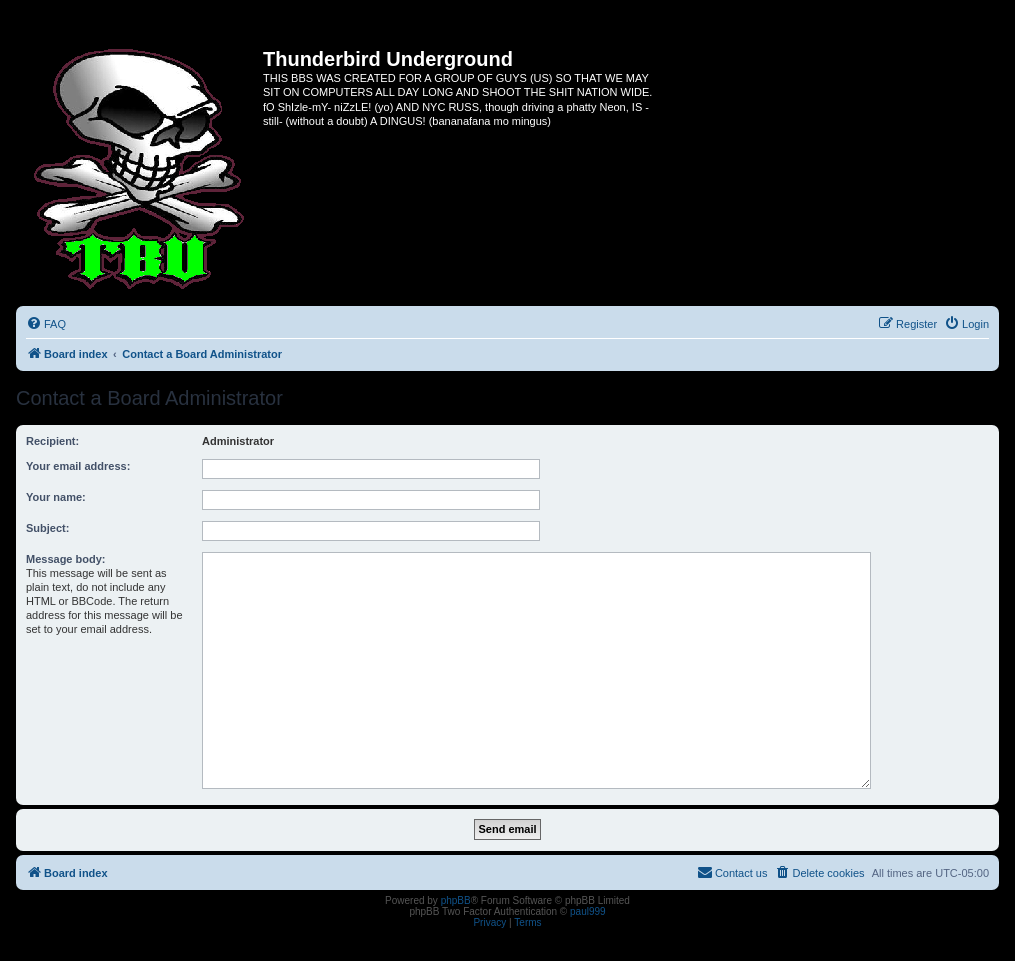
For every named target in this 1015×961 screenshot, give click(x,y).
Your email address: (78, 466)
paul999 (588, 911)
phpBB (456, 900)
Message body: (65, 559)
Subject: (47, 528)
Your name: (56, 497)
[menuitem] (46, 324)
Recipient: (52, 441)
